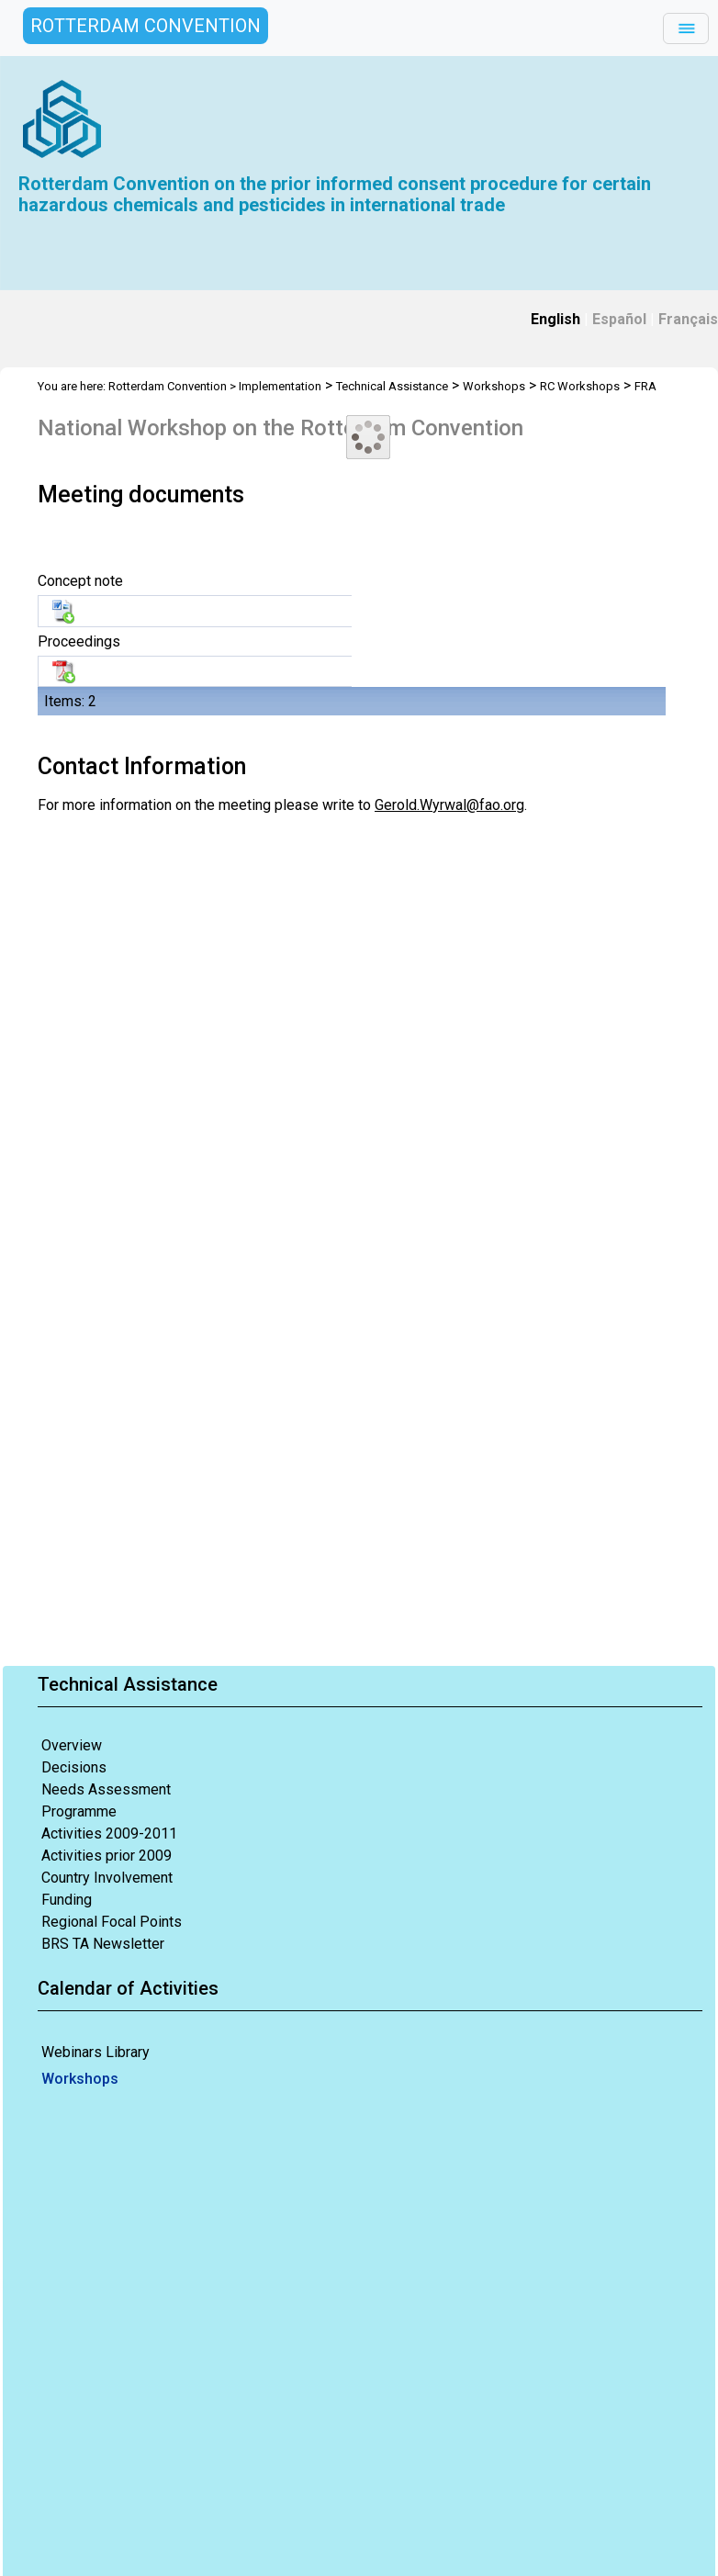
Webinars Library (95, 2052)
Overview (71, 1745)
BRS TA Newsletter (102, 1943)
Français (688, 319)
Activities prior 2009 (106, 1855)
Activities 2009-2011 (109, 1833)
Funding (66, 1899)
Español (619, 319)
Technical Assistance (392, 386)
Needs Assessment (106, 1789)
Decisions (74, 1767)
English (555, 319)
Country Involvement (107, 1877)
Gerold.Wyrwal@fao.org (449, 805)
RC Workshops (580, 386)
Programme (79, 1811)
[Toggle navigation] (686, 28)
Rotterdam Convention (167, 386)
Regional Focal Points (111, 1921)
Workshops (79, 2078)
